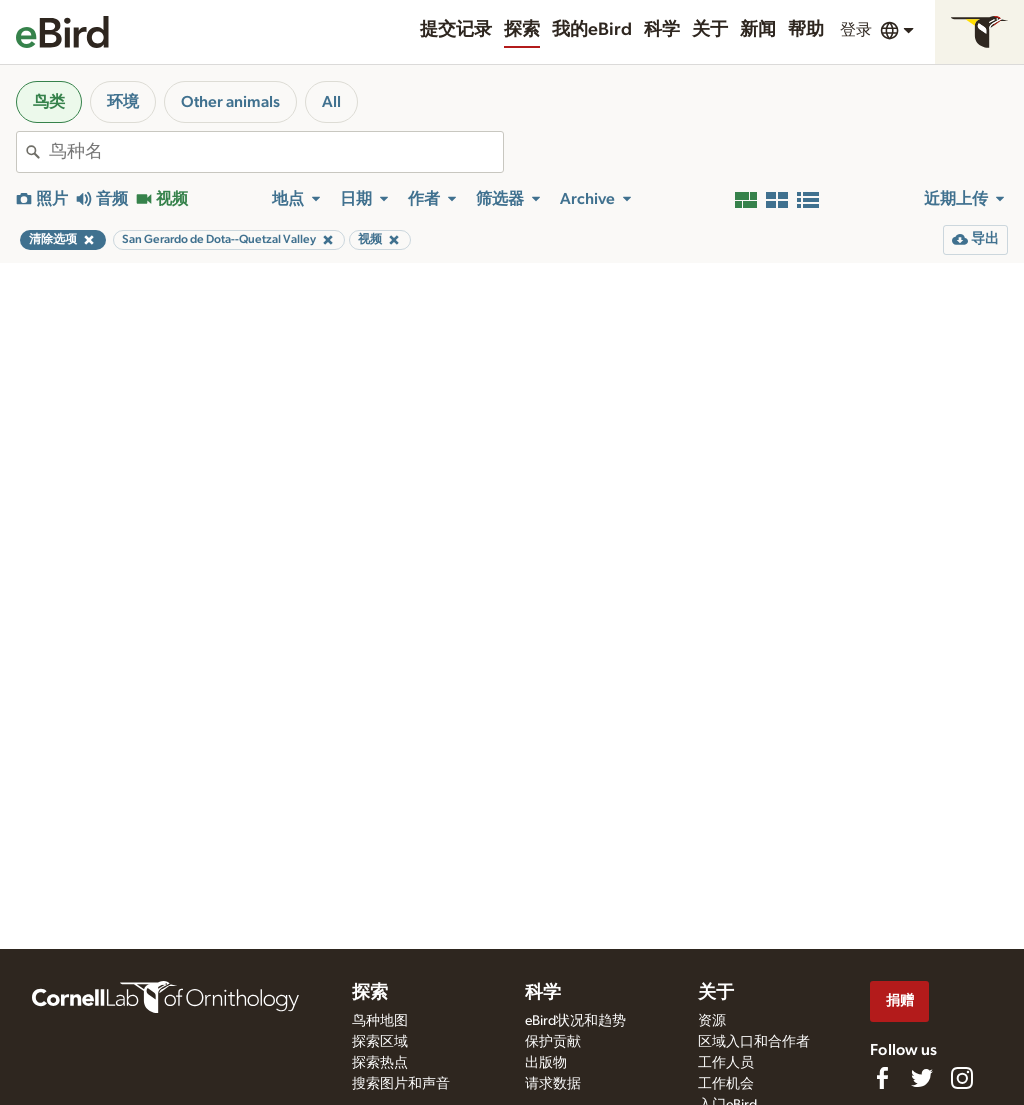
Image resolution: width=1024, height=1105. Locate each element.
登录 (856, 30)
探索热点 (380, 1063)
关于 (710, 30)
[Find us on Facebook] (882, 1078)
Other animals (230, 102)
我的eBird (592, 30)
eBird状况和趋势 (575, 1021)
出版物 (546, 1063)
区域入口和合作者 (754, 1042)
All (331, 102)
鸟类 (49, 102)
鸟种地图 (380, 1021)
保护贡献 (553, 1042)
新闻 (758, 30)
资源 (712, 1021)
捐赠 (900, 1000)
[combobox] (276, 152)
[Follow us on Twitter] (922, 1078)
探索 (522, 30)
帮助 (806, 30)
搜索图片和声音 (401, 1084)
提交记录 (456, 30)
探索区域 (380, 1042)
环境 (123, 102)
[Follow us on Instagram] (962, 1078)
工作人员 (726, 1063)
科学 (662, 30)
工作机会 (726, 1084)
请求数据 (553, 1084)
